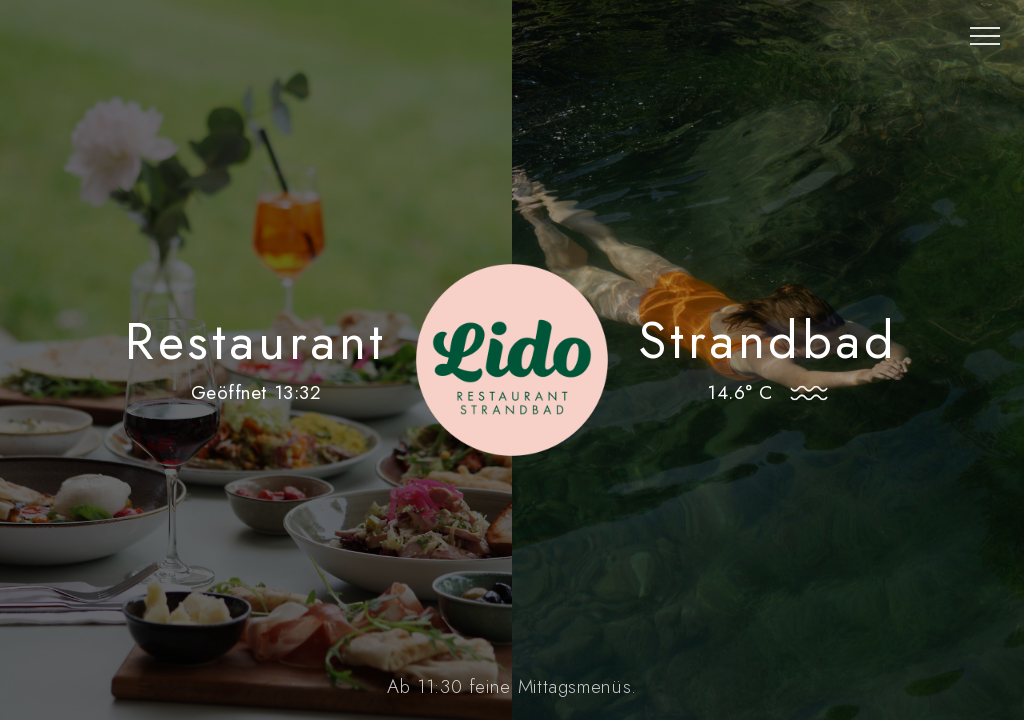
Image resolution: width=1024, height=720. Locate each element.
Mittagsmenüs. (577, 686)
